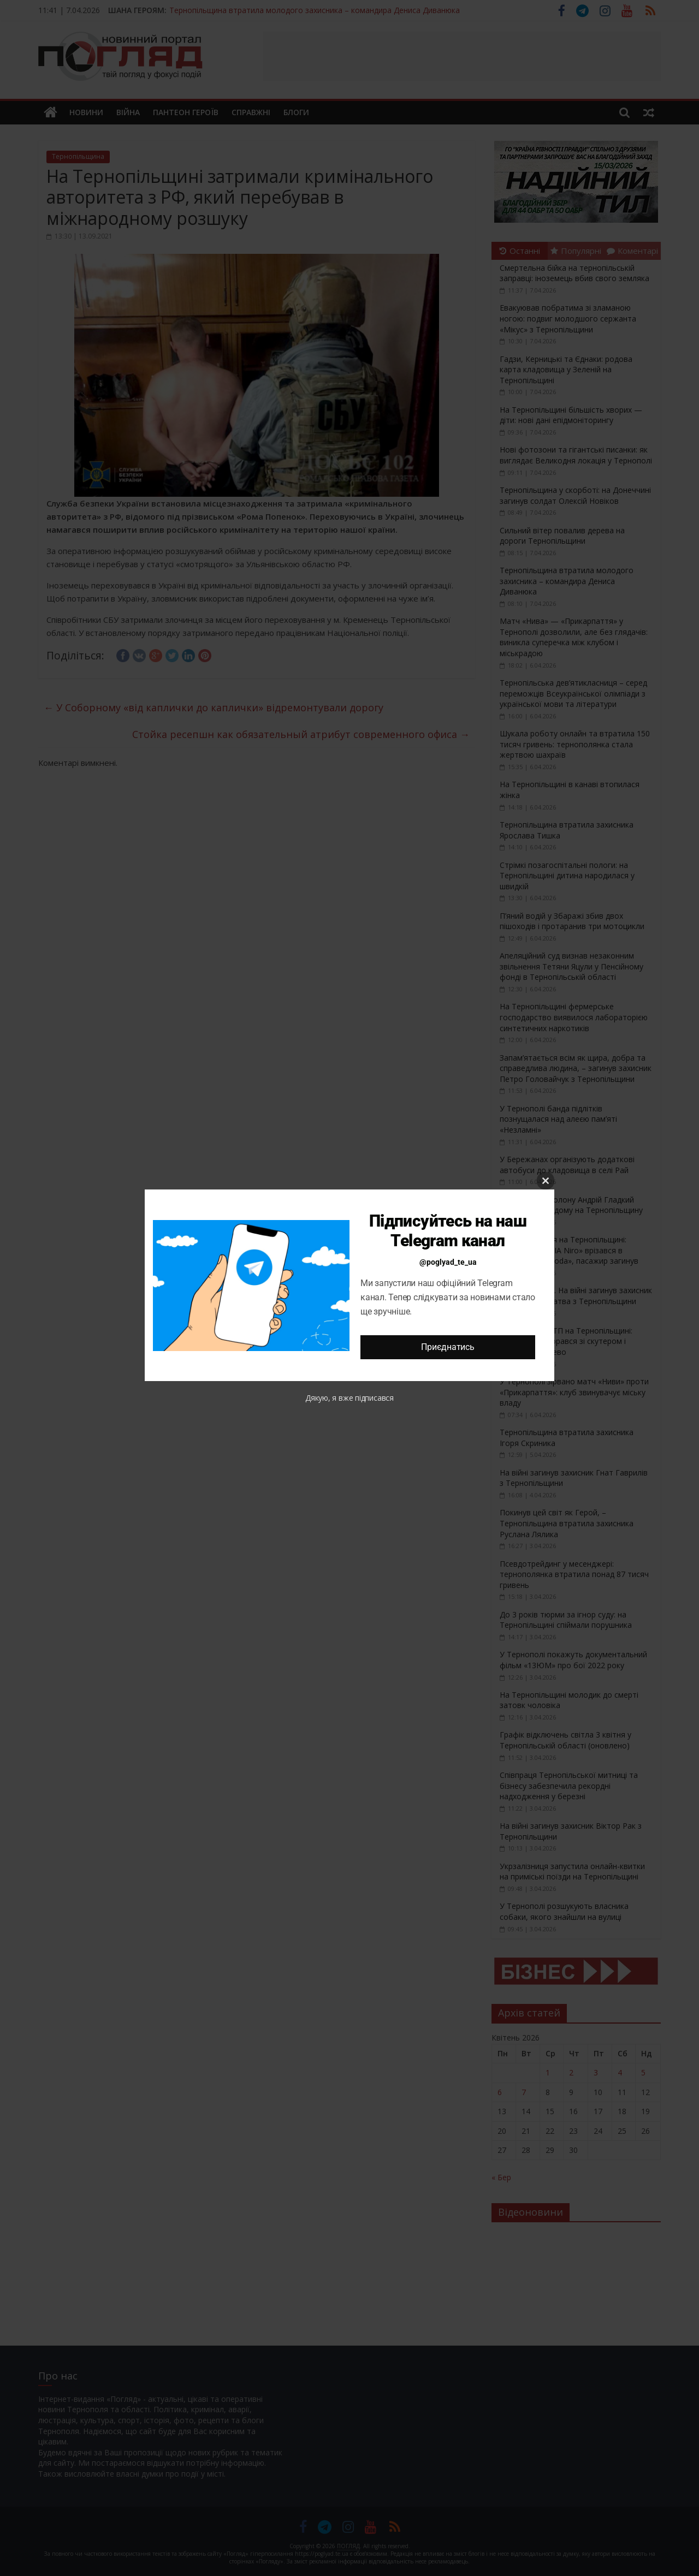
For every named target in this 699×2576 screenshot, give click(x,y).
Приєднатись (447, 1347)
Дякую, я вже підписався (349, 1398)
